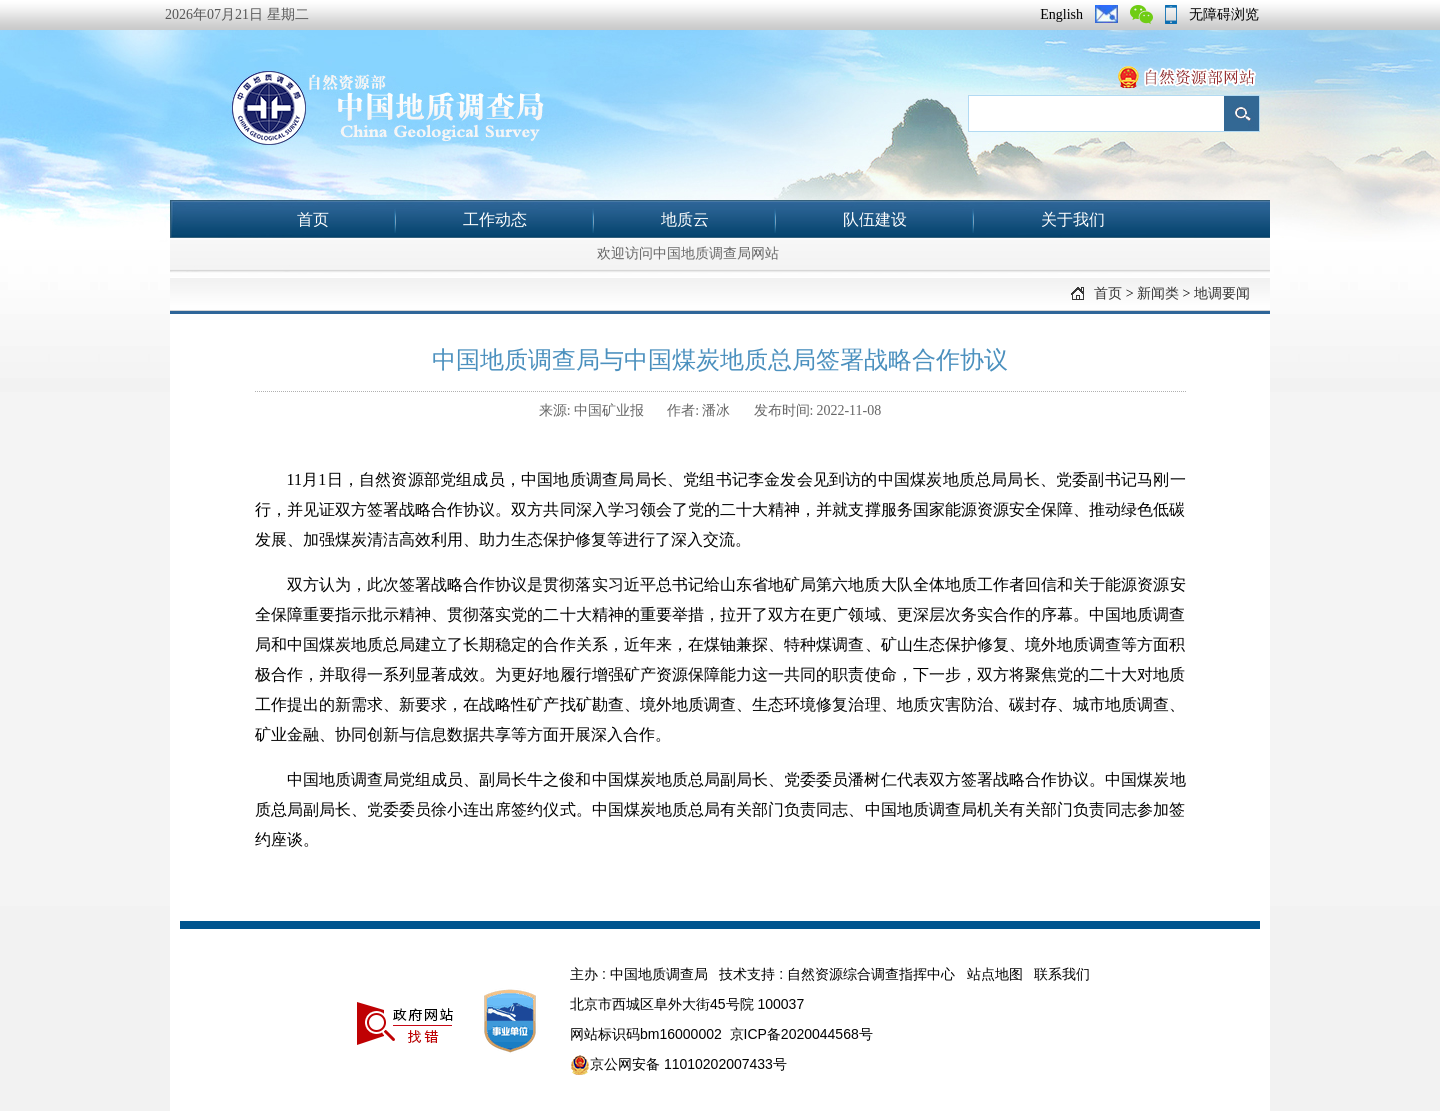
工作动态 (495, 219)
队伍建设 (875, 219)
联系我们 (1062, 974)
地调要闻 (1222, 293)
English (1061, 14)
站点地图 (995, 974)
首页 (313, 219)
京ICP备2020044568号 (801, 1034)
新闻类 (1158, 293)
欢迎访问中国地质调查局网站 (688, 253)
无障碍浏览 (1224, 14)
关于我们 (1073, 219)
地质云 (685, 219)
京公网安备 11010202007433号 (678, 1065)
